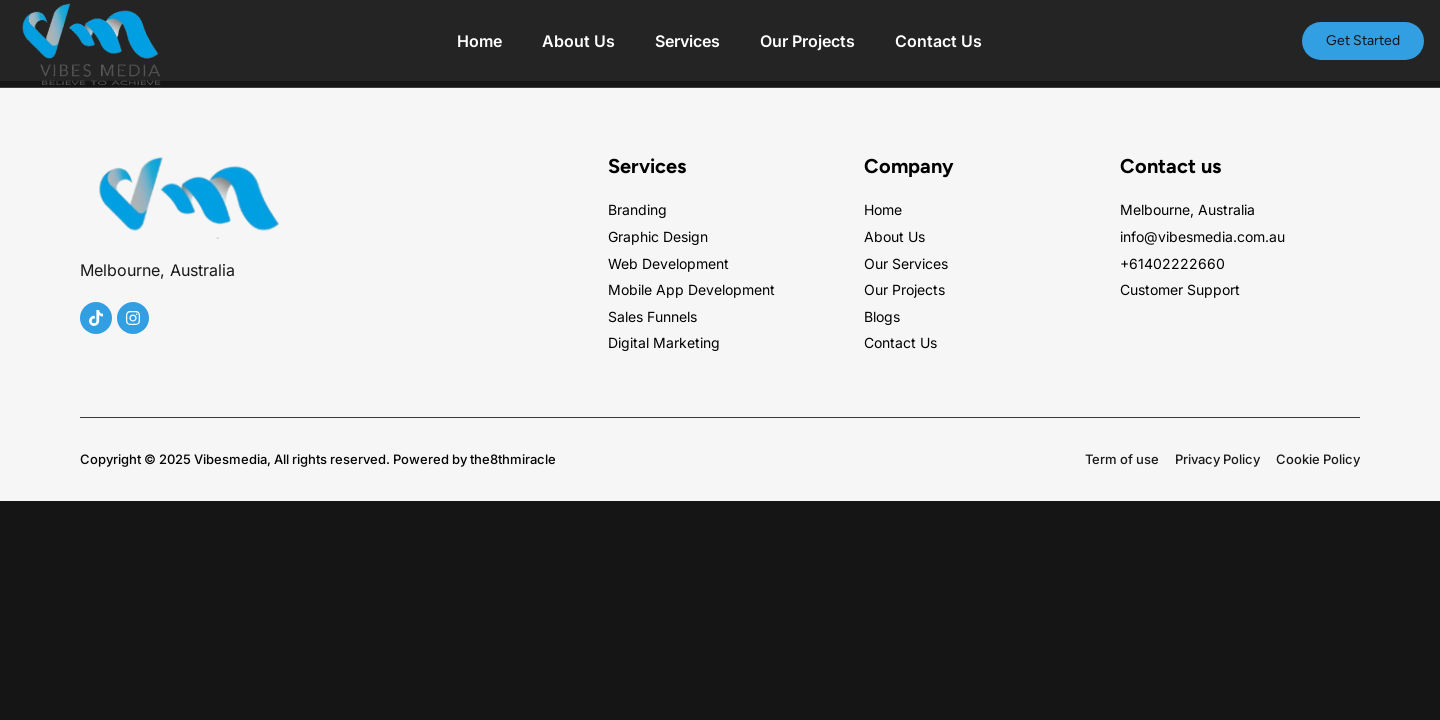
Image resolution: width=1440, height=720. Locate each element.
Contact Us (938, 41)
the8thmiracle (513, 459)
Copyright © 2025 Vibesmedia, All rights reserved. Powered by (275, 459)
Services (687, 41)
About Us (578, 41)
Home (479, 41)
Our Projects (807, 41)
